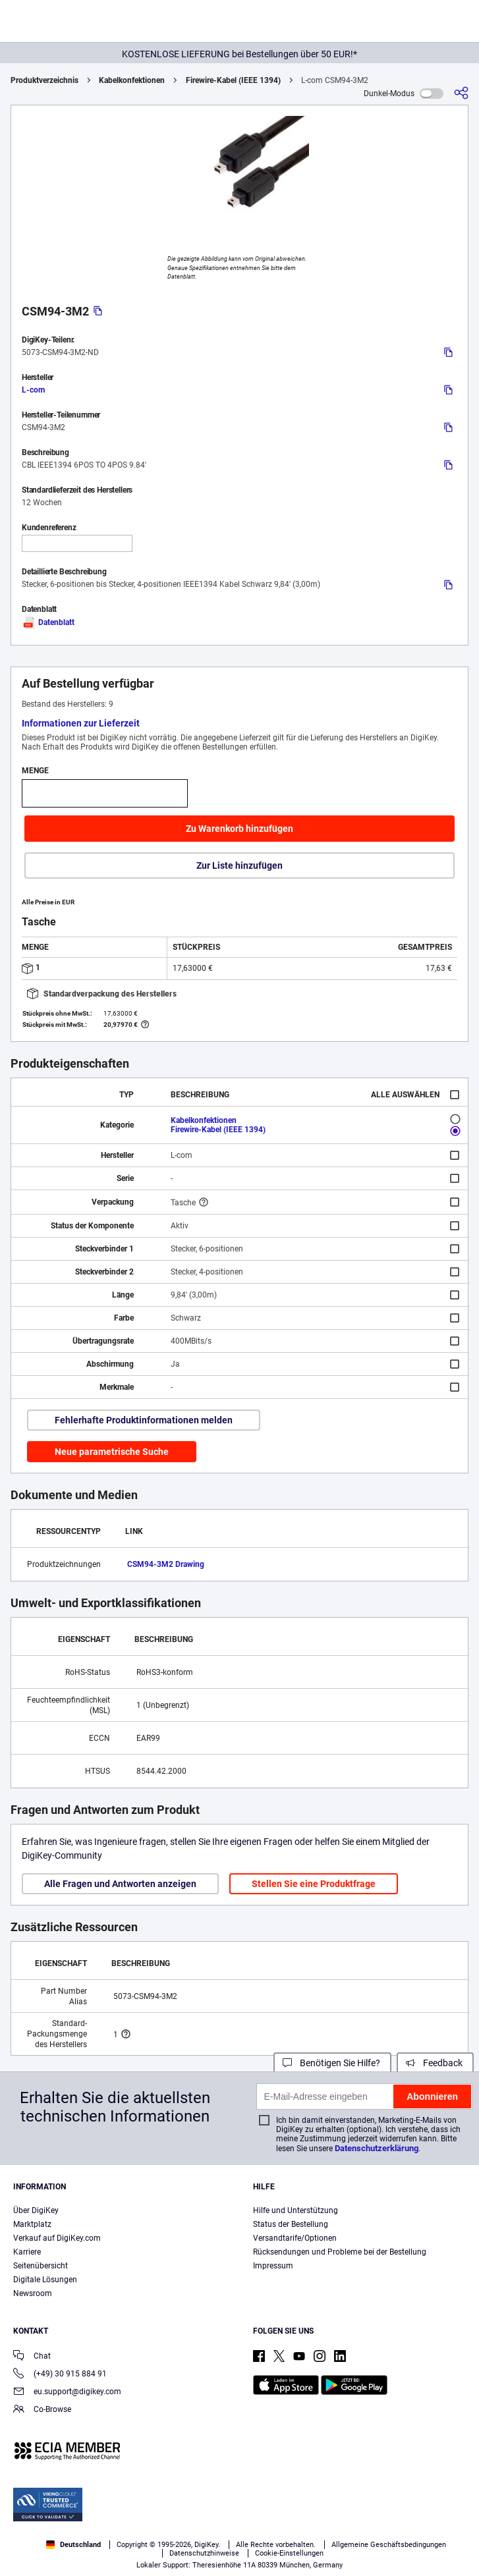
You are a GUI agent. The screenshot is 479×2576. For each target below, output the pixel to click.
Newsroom (32, 2293)
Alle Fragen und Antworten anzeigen (120, 1883)
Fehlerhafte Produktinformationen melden (144, 1420)
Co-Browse (42, 2410)
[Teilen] (461, 93)
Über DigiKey (36, 2210)
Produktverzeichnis (44, 80)
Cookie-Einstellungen (289, 2553)
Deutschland (73, 2544)
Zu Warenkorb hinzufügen (239, 828)
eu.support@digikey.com (67, 2392)
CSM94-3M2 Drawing (165, 1564)
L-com (33, 390)
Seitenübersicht (40, 2265)
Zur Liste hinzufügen (239, 865)
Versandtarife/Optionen (295, 2238)
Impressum (273, 2265)
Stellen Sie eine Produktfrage (314, 1883)
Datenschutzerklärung (376, 2148)
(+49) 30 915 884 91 (60, 2375)
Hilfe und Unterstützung (295, 2210)
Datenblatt (48, 622)
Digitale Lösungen (45, 2279)
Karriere (27, 2252)
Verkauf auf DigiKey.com (57, 2238)
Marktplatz (32, 2224)
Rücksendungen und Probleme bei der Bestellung (339, 2252)
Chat (32, 2357)
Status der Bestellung (290, 2224)
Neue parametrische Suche (112, 1451)
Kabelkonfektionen (132, 80)
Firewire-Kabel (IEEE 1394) (233, 80)
